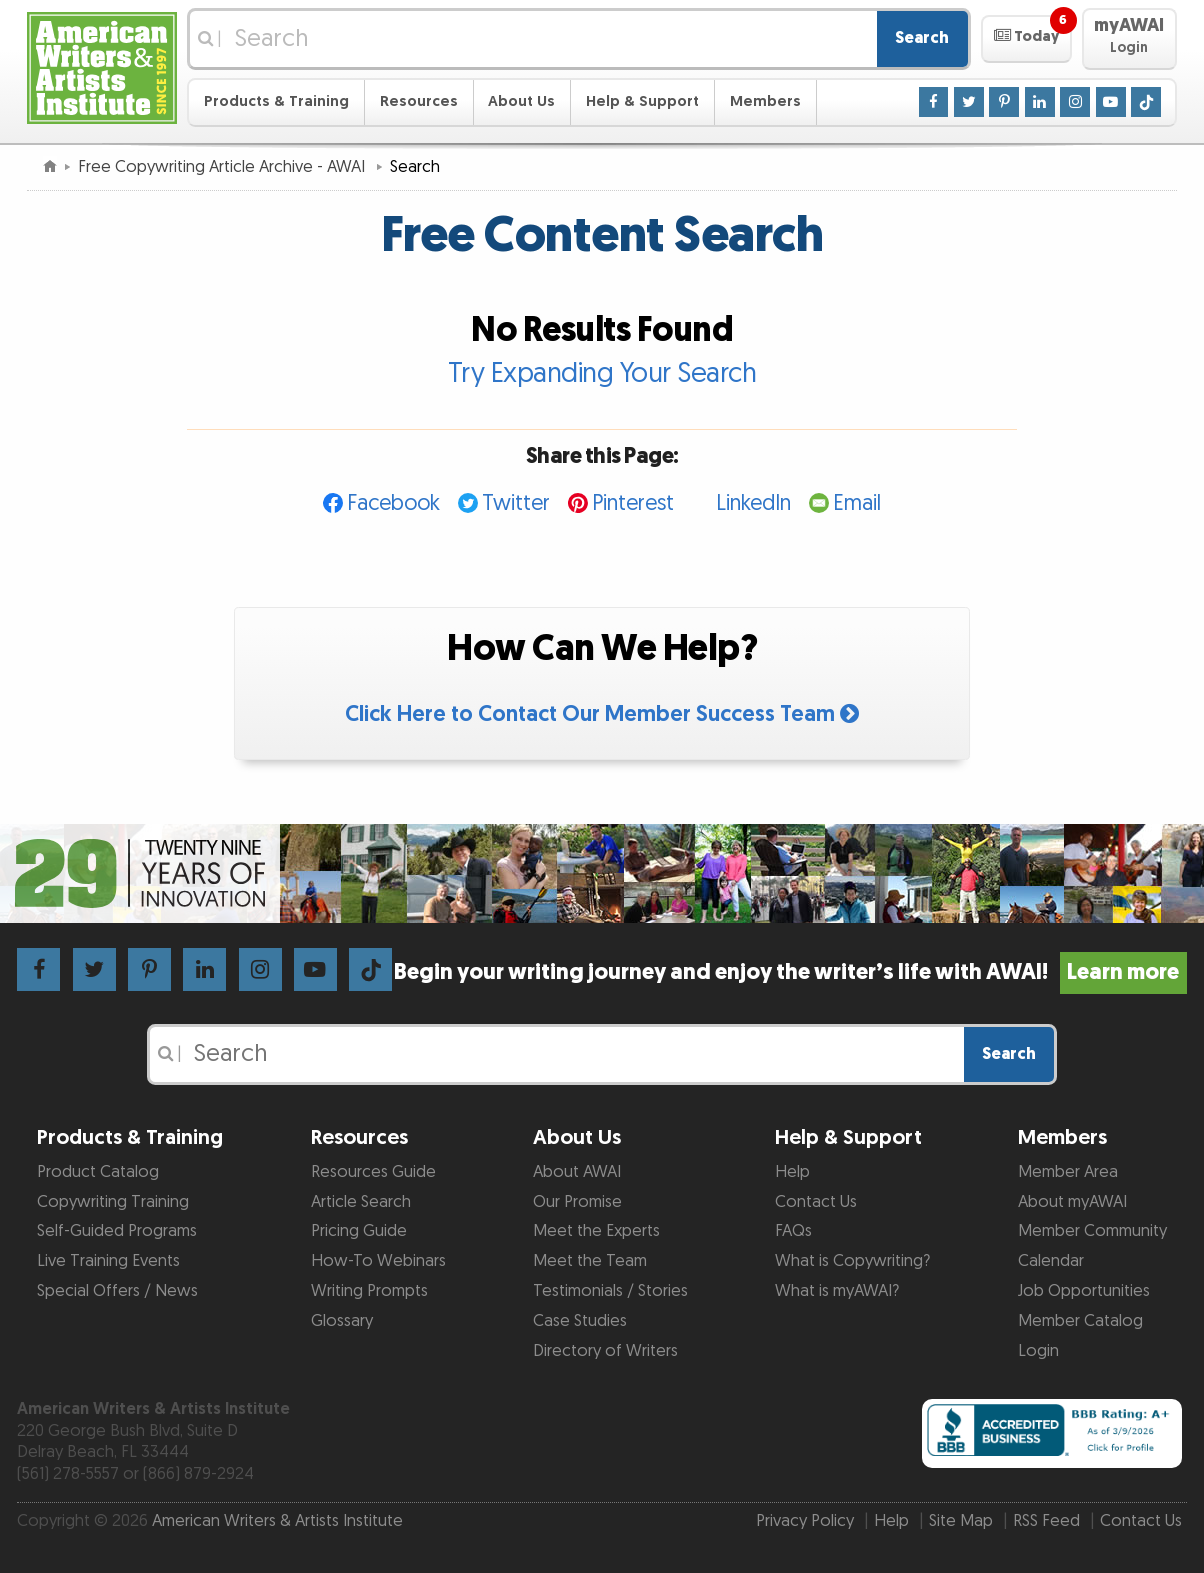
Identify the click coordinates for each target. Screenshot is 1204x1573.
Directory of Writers (605, 1351)
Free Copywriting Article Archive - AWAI (223, 167)
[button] (1026, 39)
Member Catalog (1080, 1321)
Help (792, 1172)
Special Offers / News (117, 1291)
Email (857, 503)
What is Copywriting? (852, 1261)
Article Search (361, 1202)
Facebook (393, 503)
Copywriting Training (113, 1202)
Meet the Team (590, 1261)
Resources (419, 101)
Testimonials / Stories (610, 1291)
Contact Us (816, 1202)
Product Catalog (98, 1172)
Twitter (516, 503)
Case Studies (580, 1321)
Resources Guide (373, 1172)
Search (922, 38)
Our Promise (577, 1202)
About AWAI (577, 1172)
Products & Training (276, 101)
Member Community (1092, 1231)
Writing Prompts (369, 1291)
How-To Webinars (378, 1261)
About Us (521, 101)
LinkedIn (753, 503)
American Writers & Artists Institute (277, 1521)
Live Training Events (108, 1261)
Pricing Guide (359, 1231)
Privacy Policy (805, 1521)
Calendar (1051, 1261)
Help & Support (642, 101)
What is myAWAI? (837, 1291)
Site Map (961, 1521)
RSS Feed (1046, 1521)
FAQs (793, 1231)
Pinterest (633, 503)
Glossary (342, 1321)
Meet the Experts (596, 1231)
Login (1038, 1351)
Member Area (1068, 1172)
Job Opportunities (1084, 1291)
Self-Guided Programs (117, 1231)
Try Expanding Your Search (602, 374)
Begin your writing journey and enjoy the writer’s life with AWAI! (790, 972)
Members (765, 101)
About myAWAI (1072, 1202)
